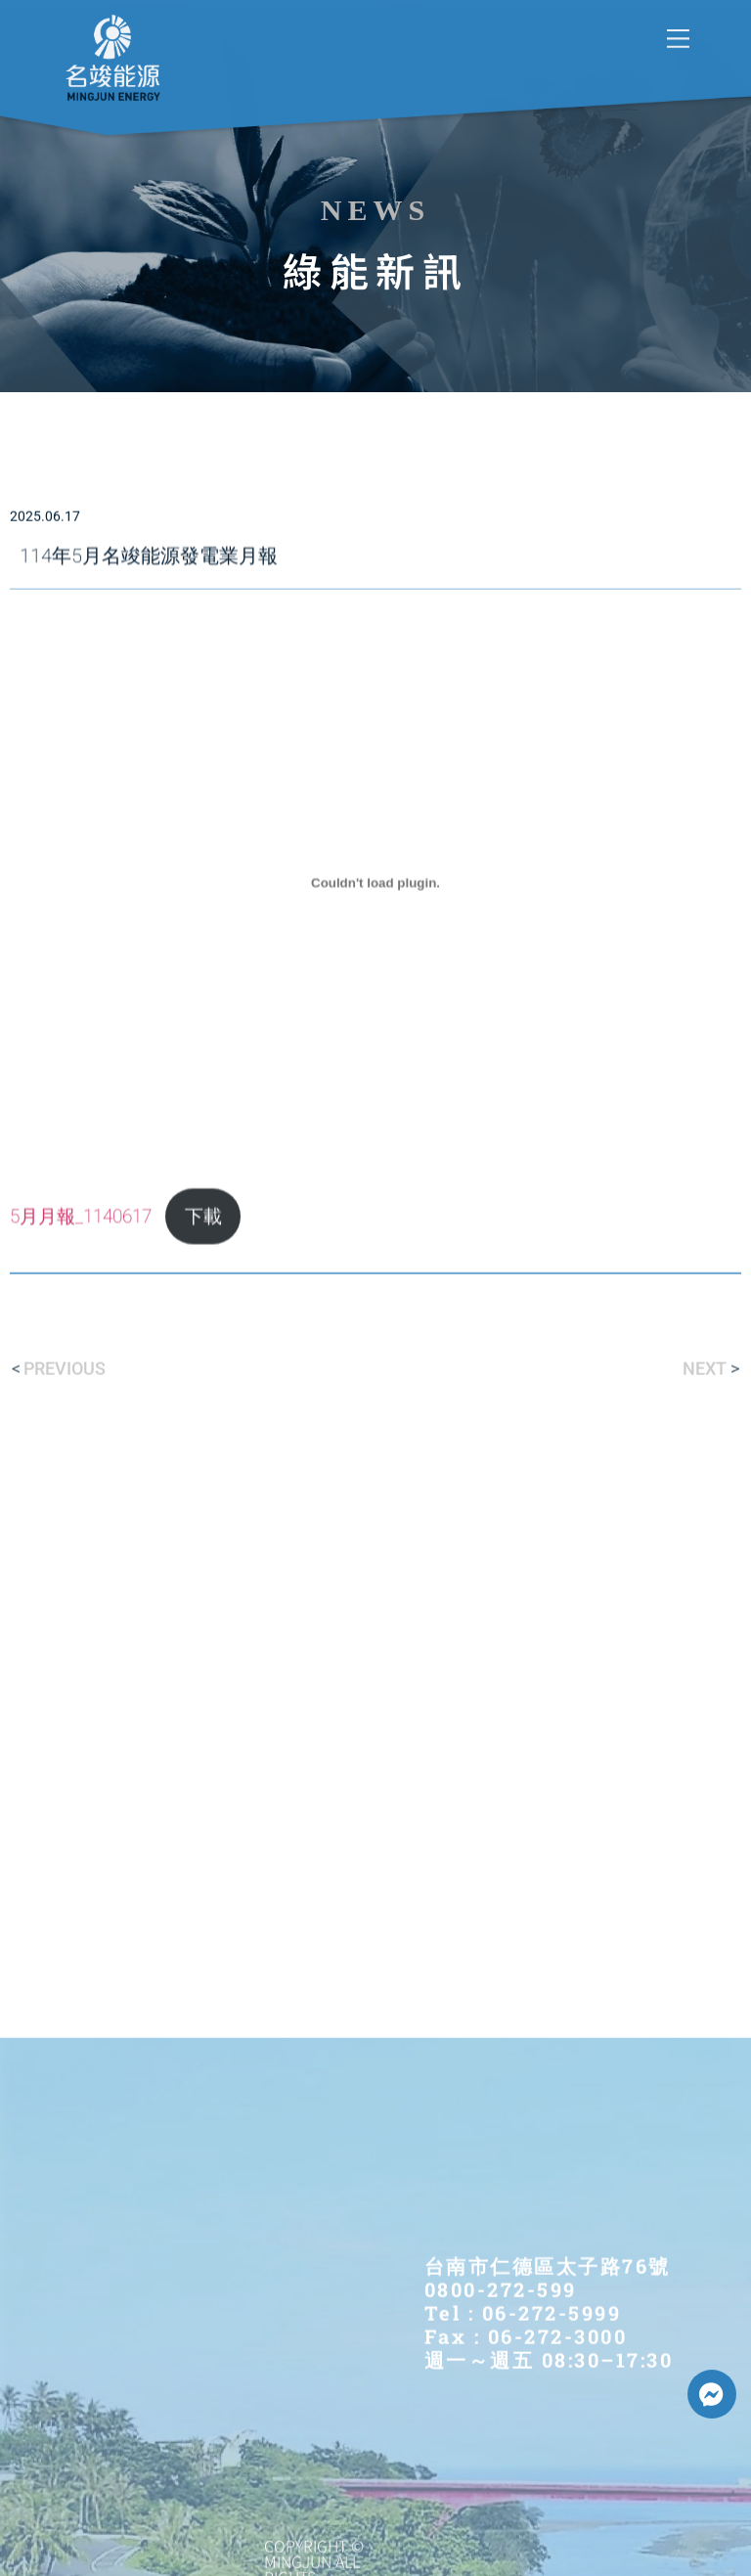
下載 (203, 1357)
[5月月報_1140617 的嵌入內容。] (375, 1023)
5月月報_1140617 (81, 1357)
